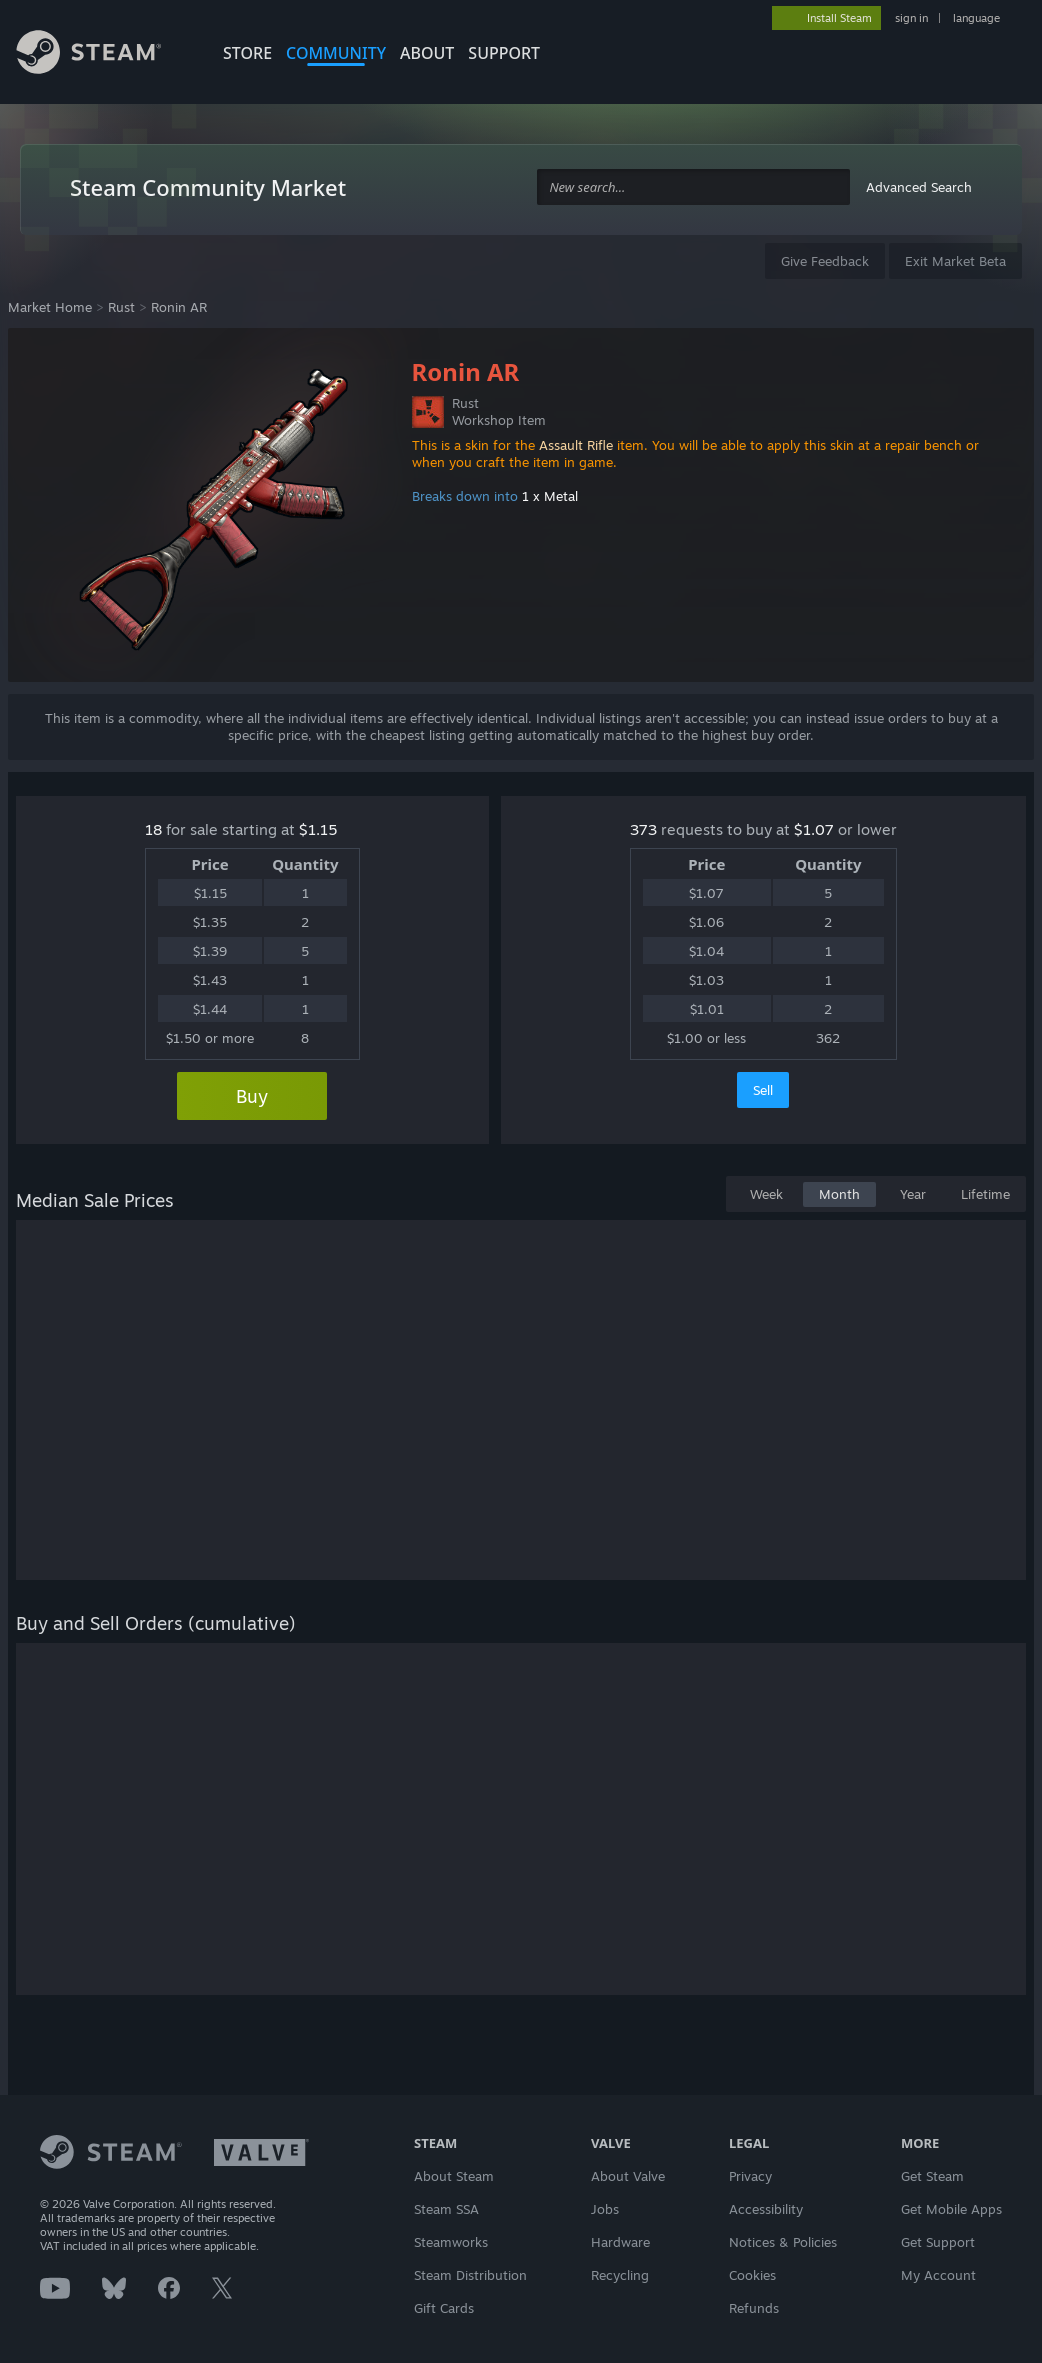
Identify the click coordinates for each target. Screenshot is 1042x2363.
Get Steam (932, 2176)
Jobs (605, 2209)
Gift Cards (444, 2308)
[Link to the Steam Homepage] (104, 55)
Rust (121, 307)
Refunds (754, 2308)
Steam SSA (446, 2209)
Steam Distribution (470, 2275)
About (427, 53)
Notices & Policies (783, 2242)
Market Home (50, 307)
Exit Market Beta (955, 261)
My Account (938, 2275)
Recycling (620, 2275)
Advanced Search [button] (919, 187)
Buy (252, 1096)
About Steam (454, 2176)
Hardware (620, 2242)
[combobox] (693, 187)
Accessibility (766, 2209)
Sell (763, 1090)
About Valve (628, 2176)
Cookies (752, 2275)
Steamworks (451, 2242)
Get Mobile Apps (951, 2209)
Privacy (750, 2176)
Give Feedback (825, 261)
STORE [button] (247, 53)
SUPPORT (504, 53)
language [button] (976, 18)
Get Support (938, 2242)
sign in (911, 18)
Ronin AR (179, 307)
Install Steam (839, 18)
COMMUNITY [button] (336, 53)
